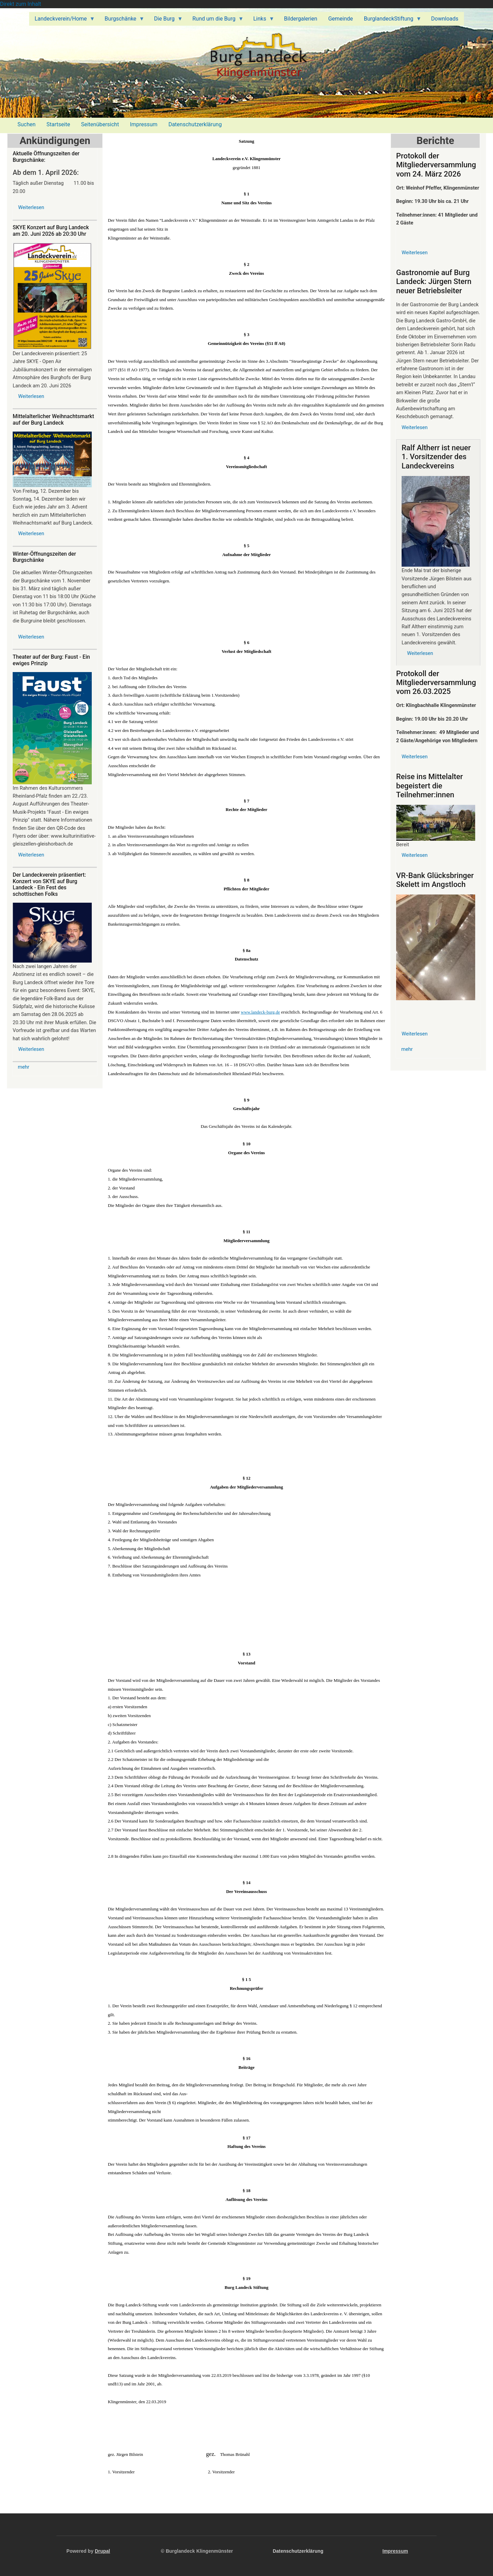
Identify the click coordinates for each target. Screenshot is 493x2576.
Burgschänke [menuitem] (121, 20)
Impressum (143, 124)
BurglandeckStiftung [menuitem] (390, 20)
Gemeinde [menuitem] (340, 18)
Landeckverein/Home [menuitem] (62, 20)
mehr (23, 1067)
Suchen (26, 124)
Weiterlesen (31, 207)
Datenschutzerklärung (195, 124)
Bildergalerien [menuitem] (300, 18)
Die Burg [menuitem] (166, 20)
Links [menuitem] (261, 20)
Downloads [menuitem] (444, 18)
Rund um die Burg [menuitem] (215, 20)
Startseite (58, 124)
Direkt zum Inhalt (20, 4)
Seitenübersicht (100, 124)
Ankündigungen (55, 140)
